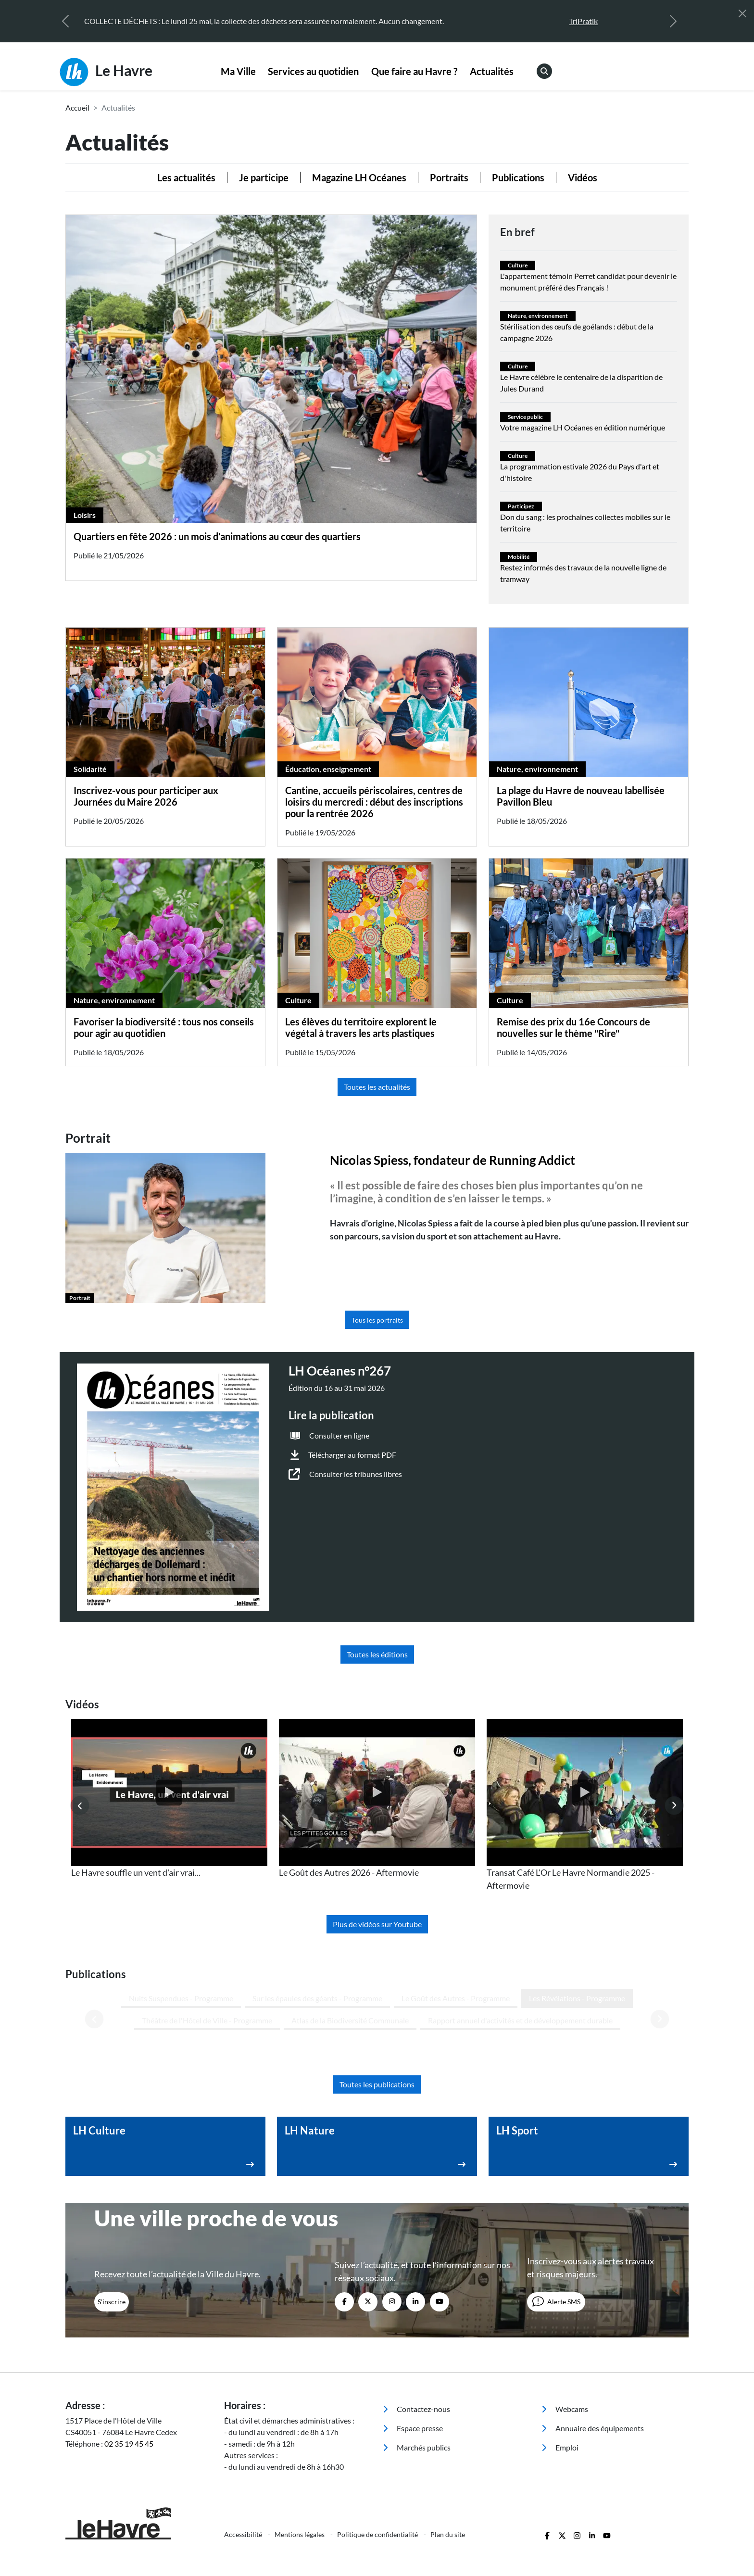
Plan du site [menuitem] (447, 2452)
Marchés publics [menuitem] (417, 2364)
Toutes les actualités (377, 1086)
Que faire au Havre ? (414, 71)
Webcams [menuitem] (564, 2326)
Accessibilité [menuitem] (244, 2452)
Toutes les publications (377, 2001)
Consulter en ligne (339, 1435)
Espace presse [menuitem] (413, 2345)
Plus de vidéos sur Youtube (377, 1924)
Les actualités (186, 177)
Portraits (449, 177)
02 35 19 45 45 (128, 2360)
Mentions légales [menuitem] (300, 2452)
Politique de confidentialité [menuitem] (378, 2452)
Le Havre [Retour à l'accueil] (106, 72)
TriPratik (583, 20)
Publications (518, 177)
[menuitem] (238, 72)
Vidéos (582, 177)
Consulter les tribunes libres (355, 1473)
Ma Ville (238, 71)
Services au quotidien (313, 71)
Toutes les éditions (377, 1654)
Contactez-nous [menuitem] (416, 2326)
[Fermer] (742, 13)
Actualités (492, 71)
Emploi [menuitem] (559, 2364)
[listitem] (169, 1799)
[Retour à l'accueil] (139, 2440)
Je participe (264, 177)
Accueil (77, 107)
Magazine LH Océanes (359, 177)
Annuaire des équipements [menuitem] (592, 2345)
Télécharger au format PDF (352, 1454)
